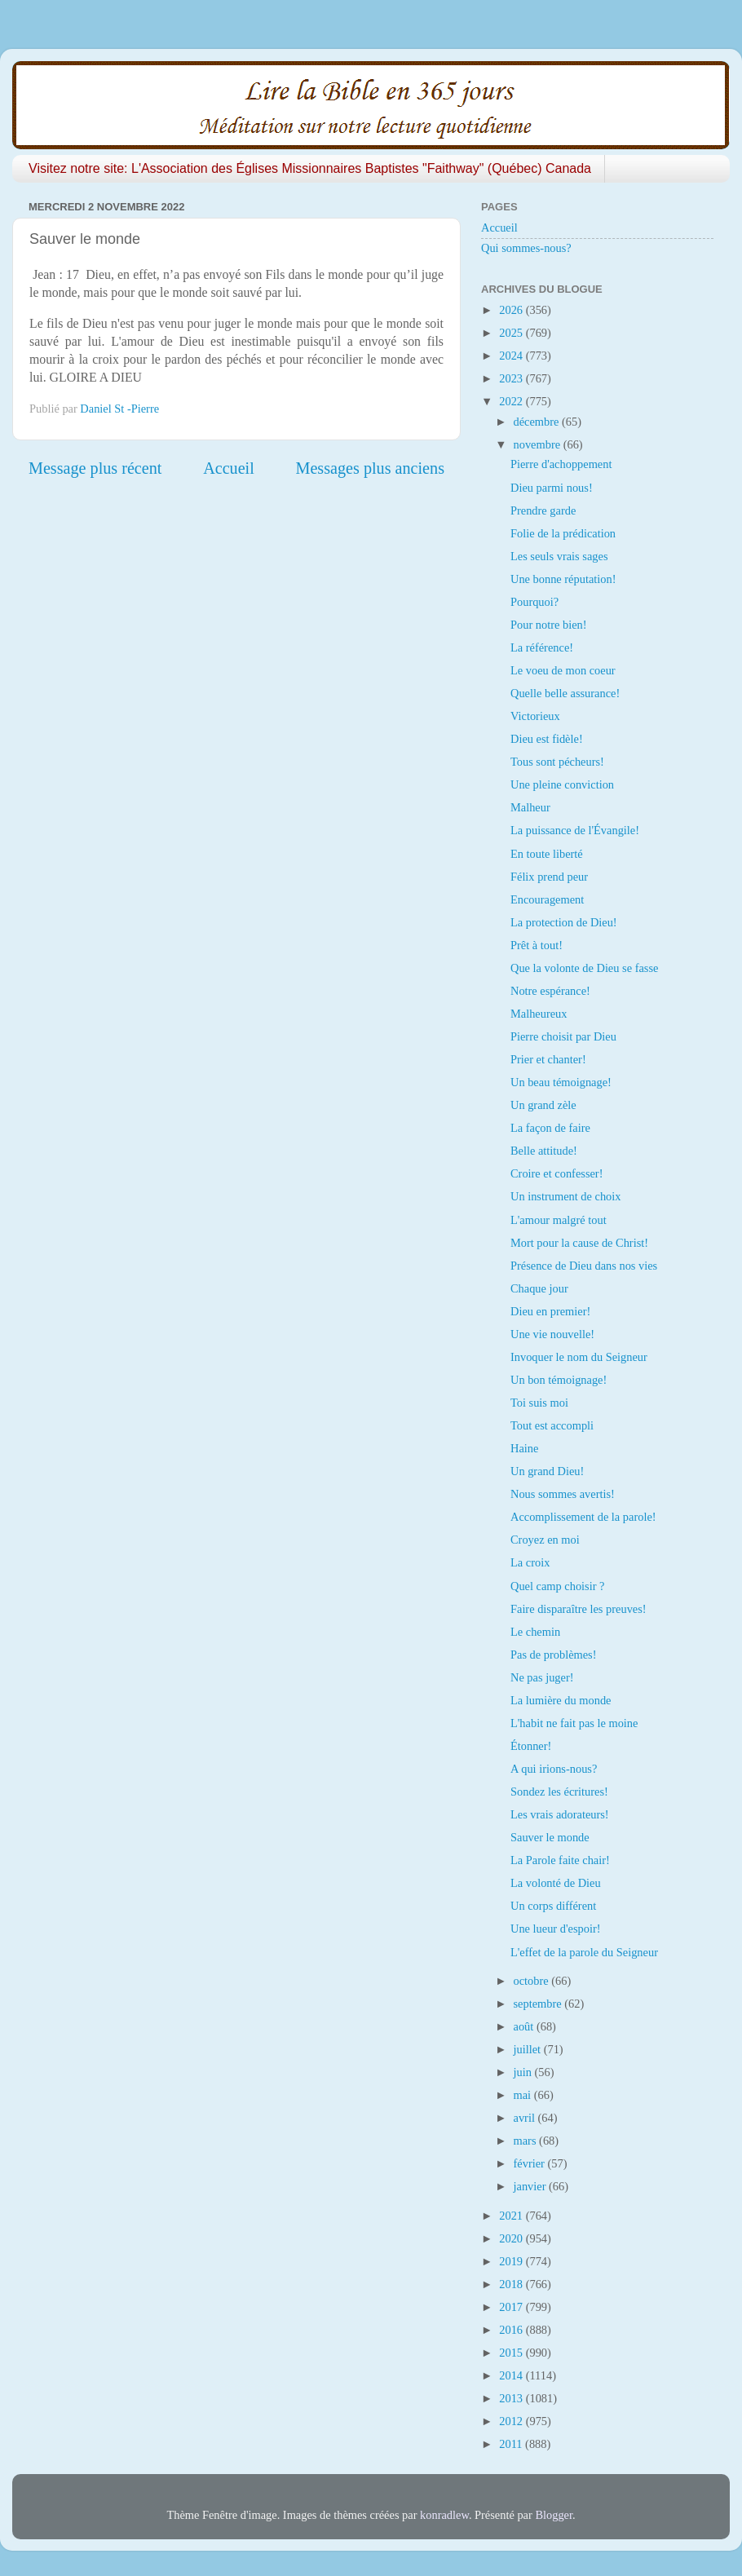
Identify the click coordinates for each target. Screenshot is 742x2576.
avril (526, 2117)
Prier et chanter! (548, 1059)
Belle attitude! (543, 1150)
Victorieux (535, 715)
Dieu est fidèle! (546, 738)
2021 (512, 2215)
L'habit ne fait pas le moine (574, 1723)
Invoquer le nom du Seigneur (578, 1356)
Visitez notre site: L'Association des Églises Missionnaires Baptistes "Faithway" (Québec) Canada (310, 168)
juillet (529, 2049)
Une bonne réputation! (563, 578)
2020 (512, 2238)
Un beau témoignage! (561, 1082)
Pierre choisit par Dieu (563, 1036)
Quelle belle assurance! (565, 693)
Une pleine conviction (562, 784)
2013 (512, 2398)
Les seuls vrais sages (559, 556)
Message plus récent (95, 468)
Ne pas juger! (542, 1677)
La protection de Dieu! (563, 922)
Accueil (228, 468)
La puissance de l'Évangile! (574, 830)
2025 (512, 332)
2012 (512, 2421)
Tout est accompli (552, 1425)
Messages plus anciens (370, 468)
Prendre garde (543, 510)
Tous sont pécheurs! (557, 761)
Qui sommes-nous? (526, 247)
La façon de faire (550, 1127)
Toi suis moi (539, 1402)
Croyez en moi (545, 1539)
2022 (512, 401)
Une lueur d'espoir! (555, 1928)
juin (524, 2072)
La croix (530, 1562)
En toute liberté (546, 853)
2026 (512, 309)
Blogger (553, 2514)
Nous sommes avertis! (562, 1493)
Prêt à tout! (536, 945)
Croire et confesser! (556, 1173)
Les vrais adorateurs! (559, 1814)
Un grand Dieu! (547, 1471)
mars (527, 2140)
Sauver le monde (550, 1837)
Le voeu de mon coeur (563, 670)
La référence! (541, 647)
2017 (512, 2306)
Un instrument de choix (565, 1196)
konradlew (444, 2514)
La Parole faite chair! (560, 1860)
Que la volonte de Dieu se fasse (584, 967)
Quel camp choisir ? (557, 1586)
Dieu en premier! (550, 1311)
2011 (512, 2443)
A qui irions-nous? (553, 1768)
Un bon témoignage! (558, 1379)
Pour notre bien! (548, 624)
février (531, 2163)
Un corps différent (553, 1905)
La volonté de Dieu (555, 1882)
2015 (512, 2352)
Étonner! (530, 1745)
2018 (512, 2284)
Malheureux (539, 1013)
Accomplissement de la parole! (583, 1516)
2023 (512, 378)
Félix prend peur (549, 876)
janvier (532, 2186)
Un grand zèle (543, 1104)
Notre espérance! (550, 990)
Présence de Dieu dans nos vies (583, 1265)
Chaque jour (539, 1288)
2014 (512, 2375)
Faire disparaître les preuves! (578, 1608)
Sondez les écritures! (559, 1791)
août (525, 2026)
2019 (512, 2261)
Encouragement (547, 899)
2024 (512, 355)
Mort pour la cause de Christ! (579, 1242)
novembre (538, 444)
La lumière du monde (560, 1700)
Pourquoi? (534, 601)
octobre (533, 1980)
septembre (539, 2003)
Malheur (530, 807)
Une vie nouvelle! (552, 1334)
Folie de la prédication (563, 533)
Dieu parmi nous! (551, 487)
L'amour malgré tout (558, 1219)
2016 (512, 2329)
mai (524, 2094)
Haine (524, 1448)
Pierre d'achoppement (561, 464)
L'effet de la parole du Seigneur (584, 1952)
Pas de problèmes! (553, 1654)
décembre (538, 421)
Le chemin (535, 1631)
